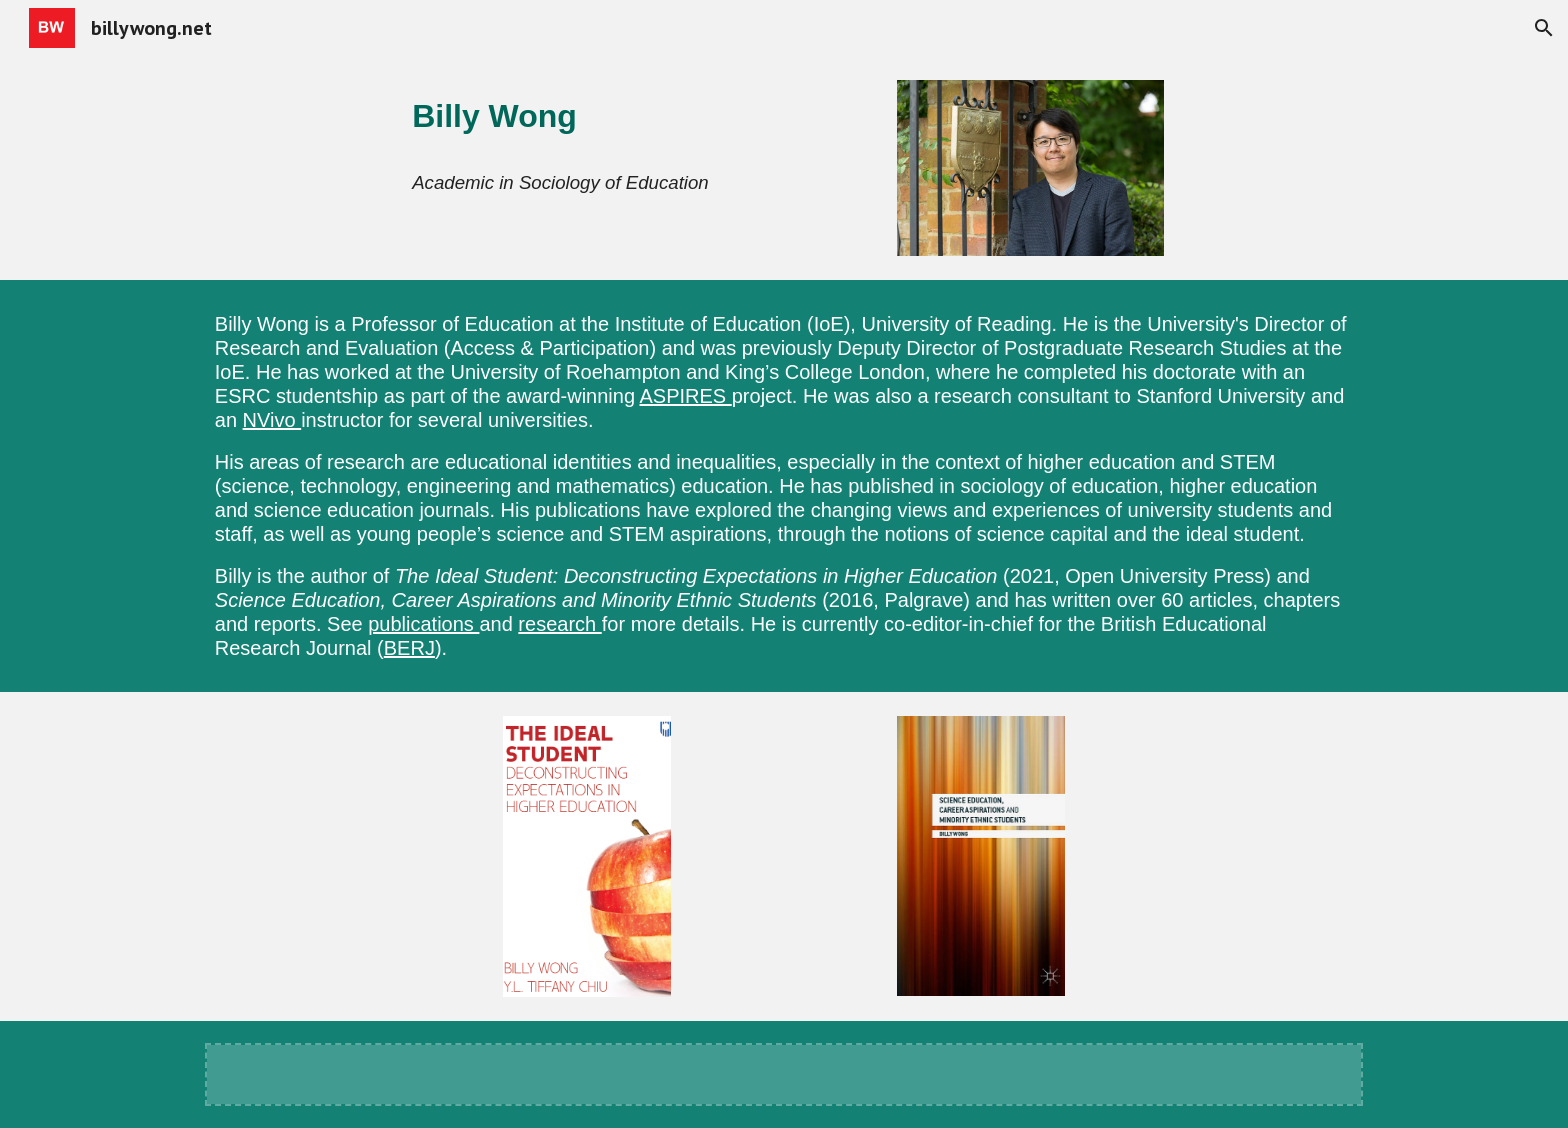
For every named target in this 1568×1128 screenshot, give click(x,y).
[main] (636, 116)
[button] (1544, 28)
